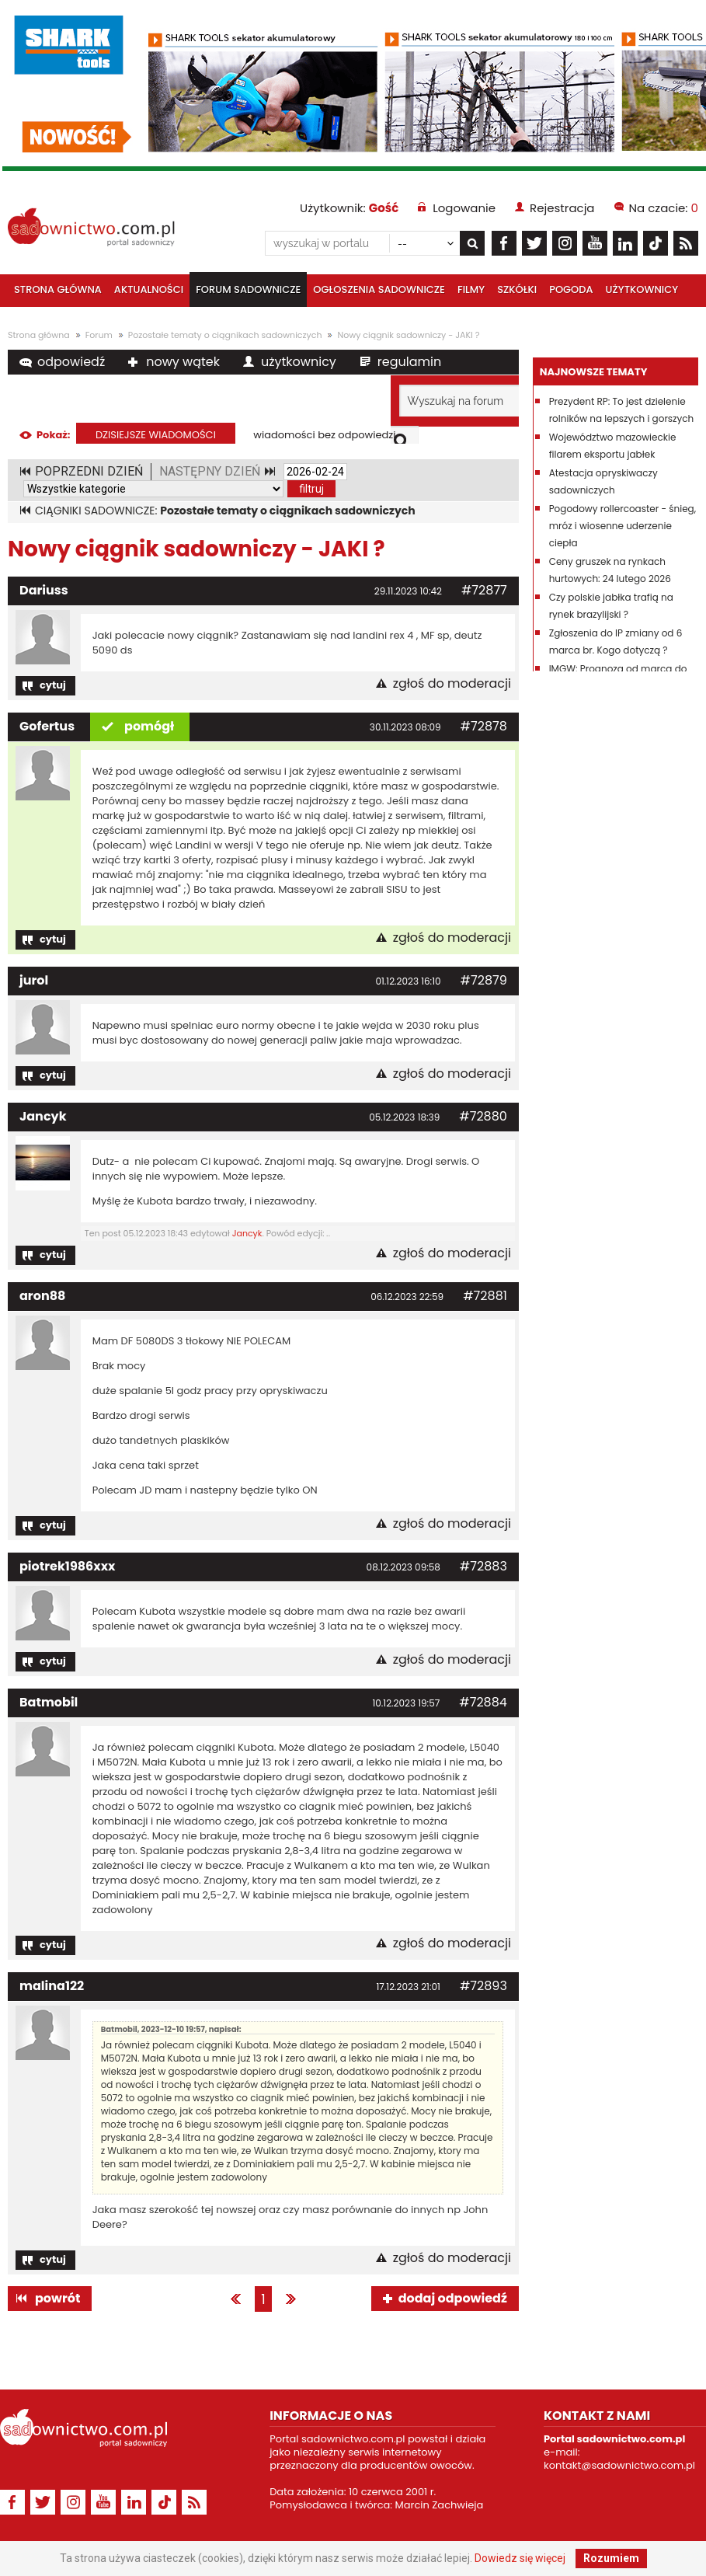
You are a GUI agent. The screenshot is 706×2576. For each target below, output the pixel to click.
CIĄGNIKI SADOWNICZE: (225, 510)
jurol (33, 980)
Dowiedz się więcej (520, 2558)
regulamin (409, 362)
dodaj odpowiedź (452, 2298)
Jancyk (43, 1116)
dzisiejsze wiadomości (156, 434)
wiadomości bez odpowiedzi (324, 434)
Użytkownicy (642, 289)
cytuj (53, 685)
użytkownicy (298, 362)
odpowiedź (71, 362)
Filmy (471, 289)
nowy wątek (183, 362)
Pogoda (571, 289)
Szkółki (517, 289)
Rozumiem (611, 2558)
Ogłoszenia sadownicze (379, 289)
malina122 (51, 1986)
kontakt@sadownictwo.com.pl (619, 2465)
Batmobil (48, 1702)
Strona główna (58, 289)
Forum (99, 335)
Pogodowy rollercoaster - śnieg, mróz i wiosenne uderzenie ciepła (622, 525)
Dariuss (43, 590)
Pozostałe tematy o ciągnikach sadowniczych (225, 335)
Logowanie (464, 208)
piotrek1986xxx (67, 1566)
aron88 (42, 1296)
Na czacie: (663, 208)
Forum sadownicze (248, 289)
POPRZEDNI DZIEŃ (89, 471)
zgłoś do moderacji (452, 683)
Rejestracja (562, 208)
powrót (57, 2298)
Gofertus (47, 726)
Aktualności (148, 289)
